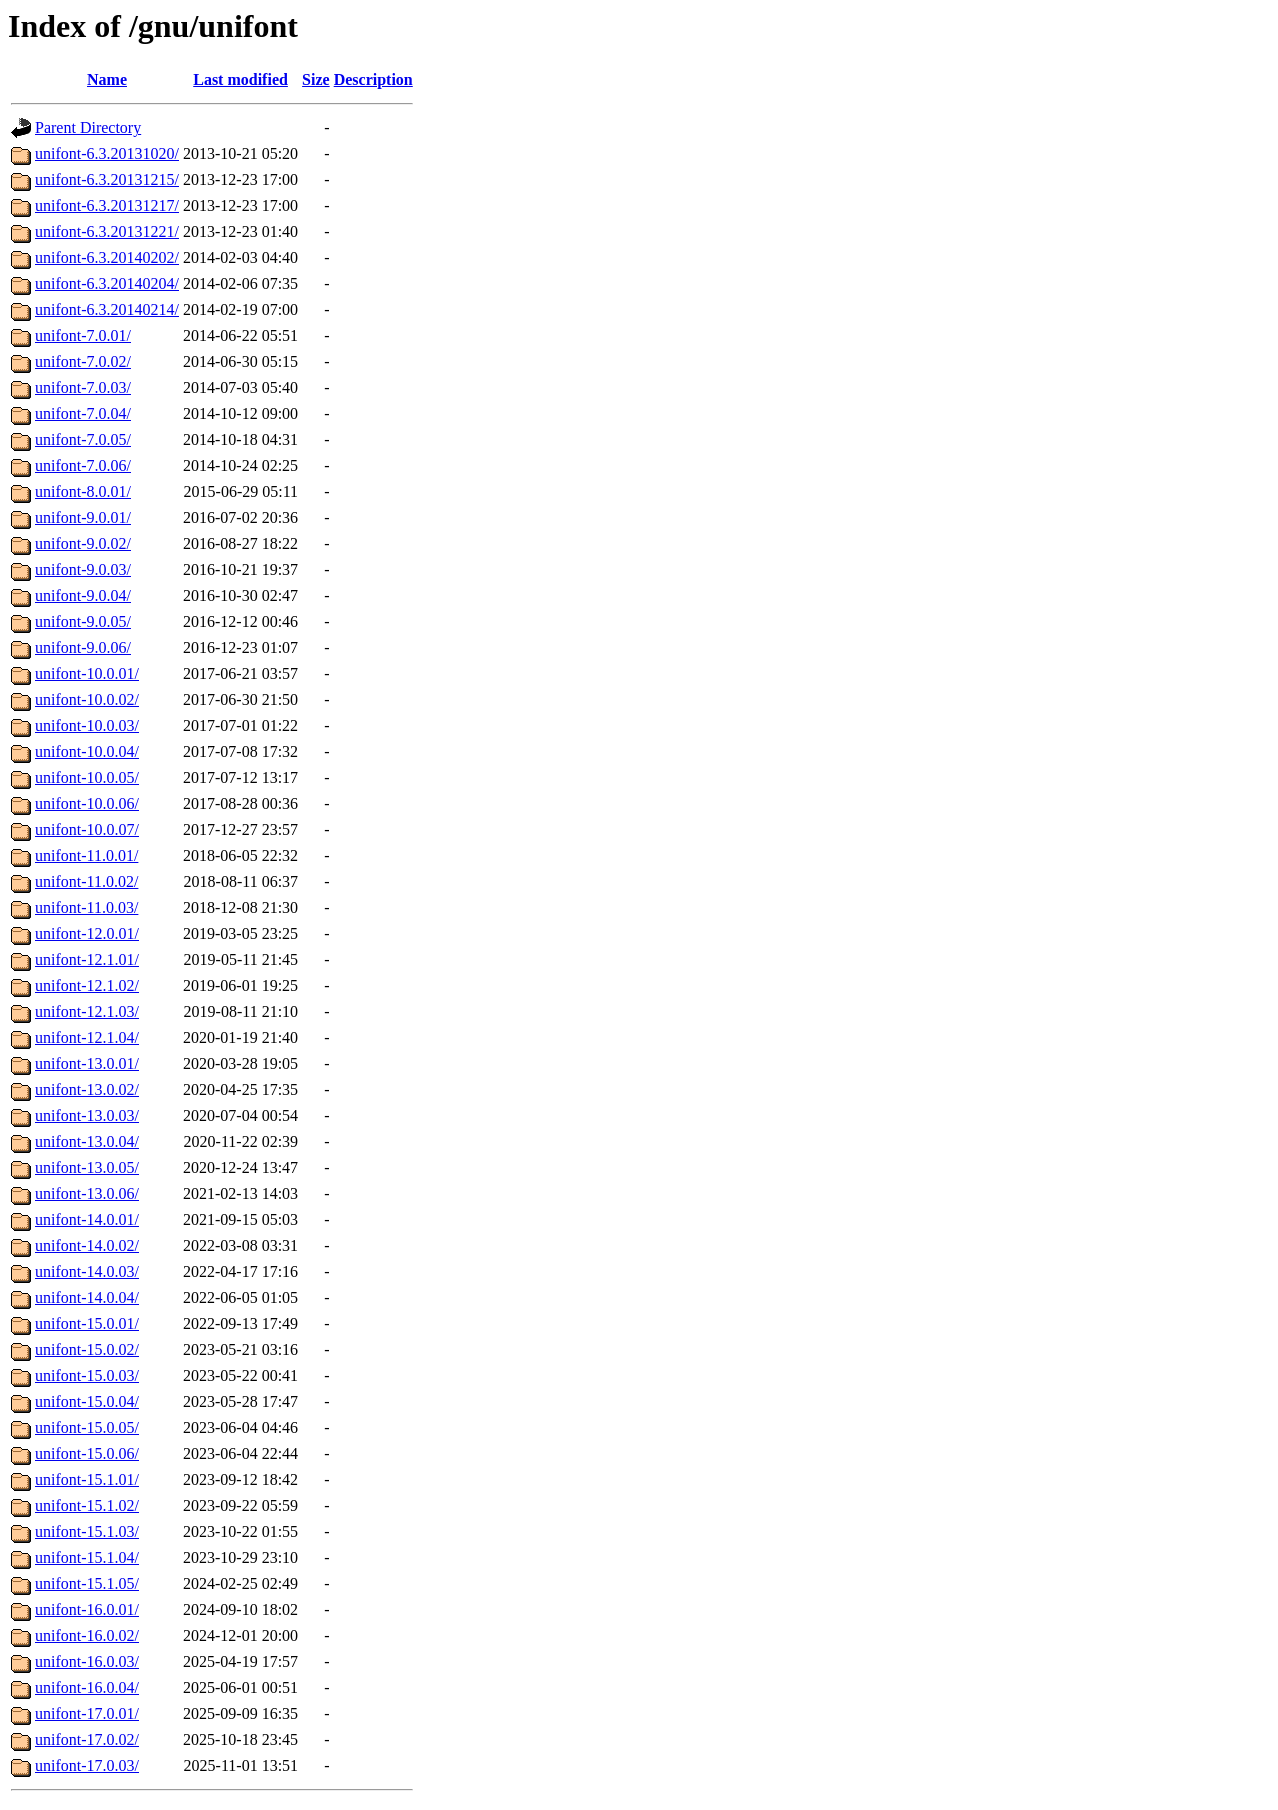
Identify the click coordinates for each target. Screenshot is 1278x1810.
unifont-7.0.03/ (83, 387)
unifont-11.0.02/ (86, 881)
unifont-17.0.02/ (87, 1739)
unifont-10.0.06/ (87, 803)
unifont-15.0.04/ (87, 1401)
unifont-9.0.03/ (83, 569)
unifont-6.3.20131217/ (107, 205)
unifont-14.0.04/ (87, 1297)
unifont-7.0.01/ (83, 335)
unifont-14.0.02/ (87, 1245)
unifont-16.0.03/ (87, 1661)
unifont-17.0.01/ (87, 1713)
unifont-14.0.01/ (87, 1219)
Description (373, 79)
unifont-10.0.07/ (87, 829)
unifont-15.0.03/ (87, 1375)
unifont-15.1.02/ (87, 1505)
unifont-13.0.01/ (87, 1063)
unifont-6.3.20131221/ (107, 231)
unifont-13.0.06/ (87, 1193)
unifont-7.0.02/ (83, 361)
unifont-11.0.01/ (86, 855)
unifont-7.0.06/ (83, 465)
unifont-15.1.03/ (87, 1531)
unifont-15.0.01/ (87, 1323)
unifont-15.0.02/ (87, 1349)
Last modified (240, 79)
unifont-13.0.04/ (87, 1141)
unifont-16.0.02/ (87, 1635)
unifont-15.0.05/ (87, 1427)
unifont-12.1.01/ (87, 959)
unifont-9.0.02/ (83, 543)
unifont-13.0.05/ (87, 1167)
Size (316, 79)
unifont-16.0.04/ (87, 1687)
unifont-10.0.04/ (87, 751)
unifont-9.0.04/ (83, 595)
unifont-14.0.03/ (87, 1271)
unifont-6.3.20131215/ (107, 179)
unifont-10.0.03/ (87, 725)
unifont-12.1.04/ (87, 1037)
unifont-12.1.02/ (87, 985)
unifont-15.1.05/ (87, 1583)
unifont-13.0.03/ (87, 1115)
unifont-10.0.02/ (87, 699)
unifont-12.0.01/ (87, 933)
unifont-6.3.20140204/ (107, 283)
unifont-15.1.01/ (87, 1479)
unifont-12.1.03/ (87, 1011)
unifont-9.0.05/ (83, 621)
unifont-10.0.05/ (87, 777)
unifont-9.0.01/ (83, 517)
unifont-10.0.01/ (87, 673)
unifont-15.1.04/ (87, 1557)
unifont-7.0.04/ (83, 413)
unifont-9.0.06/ (83, 647)
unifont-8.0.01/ (83, 491)
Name (107, 79)
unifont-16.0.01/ (87, 1609)
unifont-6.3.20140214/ (107, 309)
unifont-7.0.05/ (83, 439)
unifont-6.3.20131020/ (107, 153)
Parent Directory (88, 127)
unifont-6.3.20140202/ (107, 257)
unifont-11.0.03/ (86, 907)
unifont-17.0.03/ (87, 1765)
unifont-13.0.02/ (87, 1089)
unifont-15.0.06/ (87, 1453)
